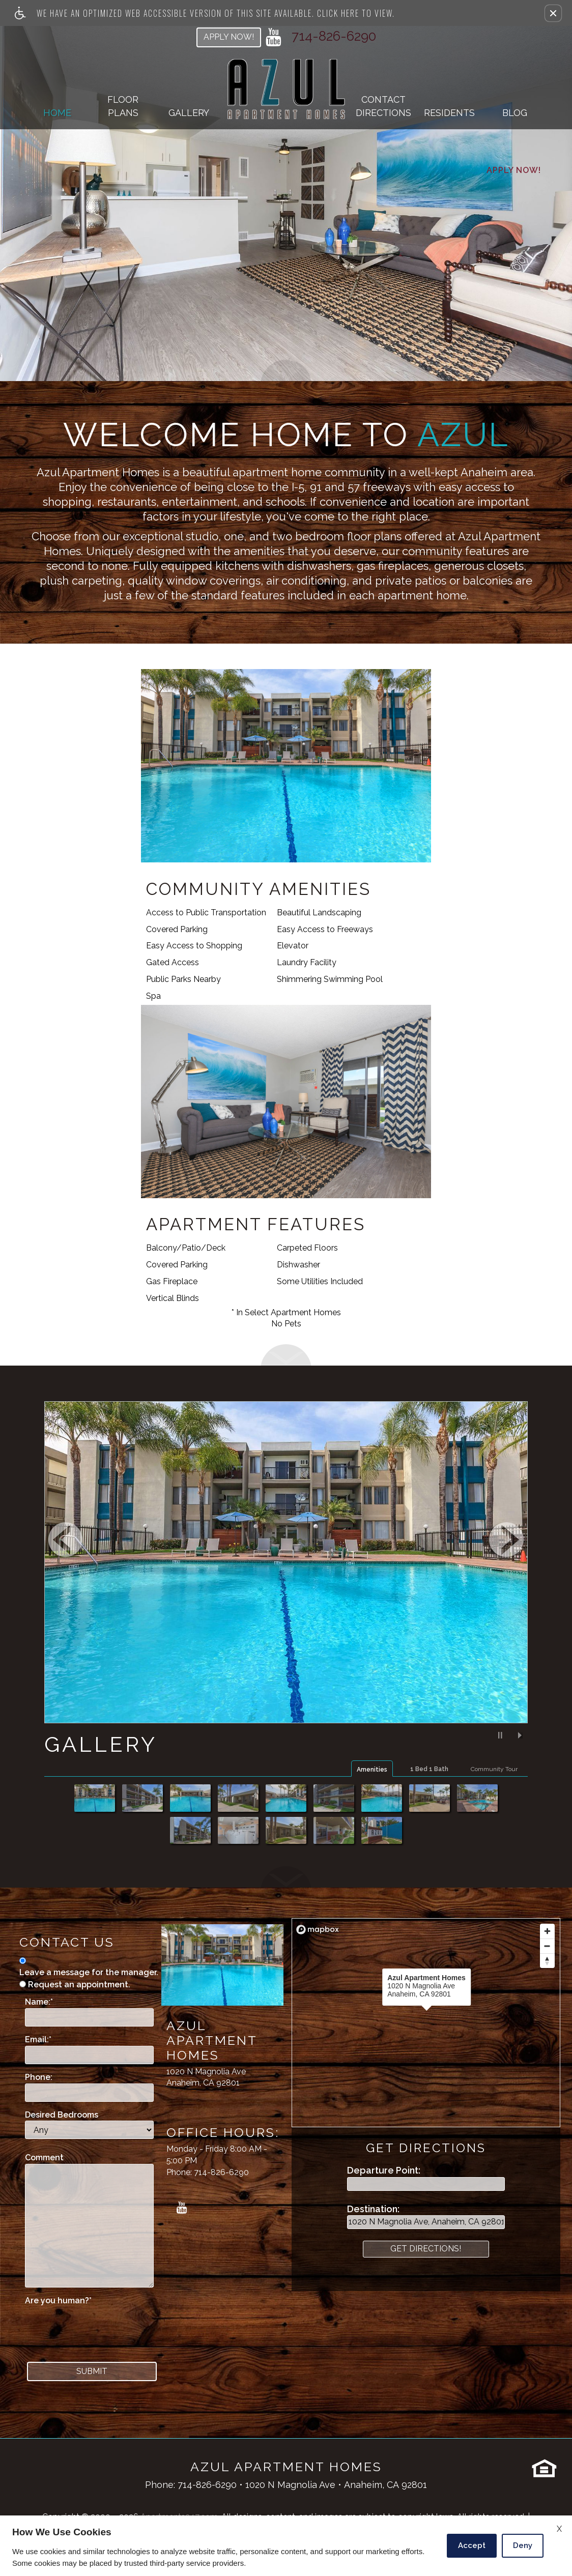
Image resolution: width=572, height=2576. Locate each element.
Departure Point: (383, 2170)
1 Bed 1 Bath (429, 1769)
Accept (471, 2545)
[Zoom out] (547, 1945)
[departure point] (426, 2184)
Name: (39, 2002)
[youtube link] (273, 37)
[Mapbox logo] (317, 1929)
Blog (514, 112)
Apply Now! (229, 37)
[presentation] (102, 2327)
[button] (553, 13)
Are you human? (58, 2300)
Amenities (372, 1769)
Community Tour (494, 1769)
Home (57, 112)
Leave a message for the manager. (88, 1972)
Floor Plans (122, 106)
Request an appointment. (79, 1984)
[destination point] (426, 2222)
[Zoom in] (547, 1931)
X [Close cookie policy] (559, 2529)
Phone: (38, 2077)
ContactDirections (383, 106)
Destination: (373, 2209)
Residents (449, 112)
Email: (38, 2039)
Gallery (188, 112)
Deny (522, 2545)
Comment (44, 2157)
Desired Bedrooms (61, 2115)
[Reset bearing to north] (547, 1960)
